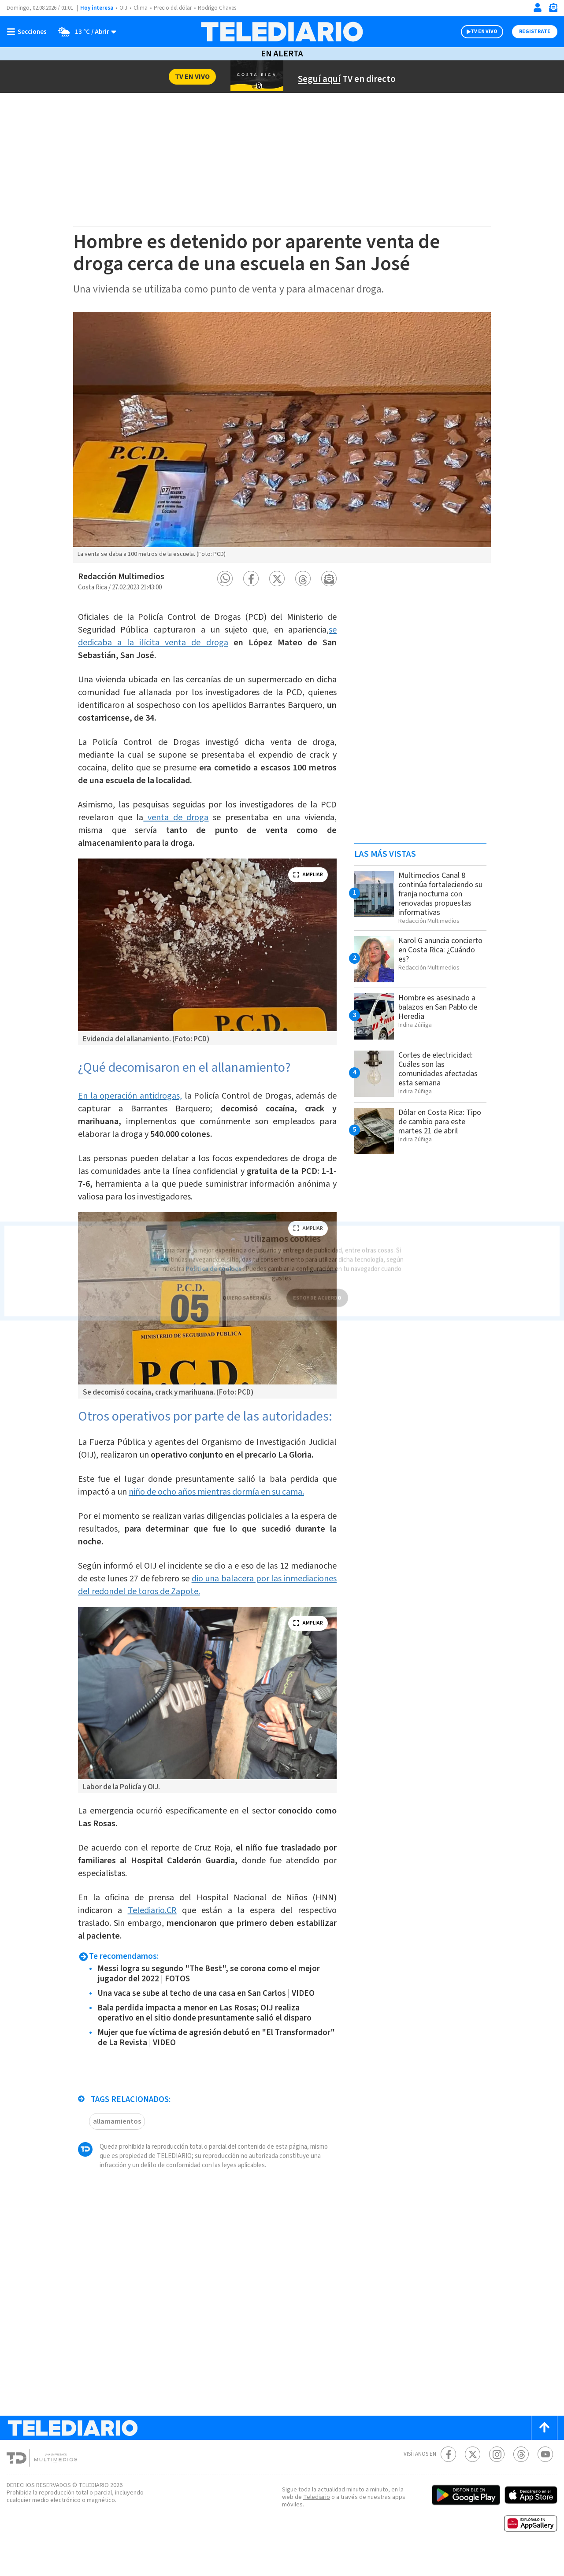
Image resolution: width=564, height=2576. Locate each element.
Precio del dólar (175, 8)
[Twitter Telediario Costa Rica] (472, 2477)
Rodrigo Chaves (221, 8)
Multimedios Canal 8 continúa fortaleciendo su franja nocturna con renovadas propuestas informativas (437, 894)
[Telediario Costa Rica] (282, 31)
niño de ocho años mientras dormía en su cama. (225, 1515)
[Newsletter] (553, 9)
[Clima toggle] (85, 31)
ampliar (308, 870)
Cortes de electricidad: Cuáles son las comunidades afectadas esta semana (440, 1069)
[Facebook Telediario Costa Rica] (448, 2477)
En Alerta (282, 54)
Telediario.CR (153, 1934)
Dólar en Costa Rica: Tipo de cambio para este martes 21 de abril (438, 1121)
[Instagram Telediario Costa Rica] (497, 2477)
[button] (225, 578)
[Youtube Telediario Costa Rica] (545, 2477)
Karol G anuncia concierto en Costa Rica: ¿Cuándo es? (441, 949)
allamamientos (115, 2144)
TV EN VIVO (476, 31)
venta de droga (204, 813)
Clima (141, 8)
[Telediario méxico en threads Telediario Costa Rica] (521, 2477)
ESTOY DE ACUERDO (317, 1287)
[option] (282, 437)
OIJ (123, 8)
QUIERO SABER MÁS (246, 1287)
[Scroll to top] (544, 2451)
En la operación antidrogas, (132, 1092)
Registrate (533, 32)
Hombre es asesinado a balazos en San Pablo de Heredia (440, 1007)
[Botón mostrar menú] (29, 31)
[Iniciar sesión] (537, 7)
